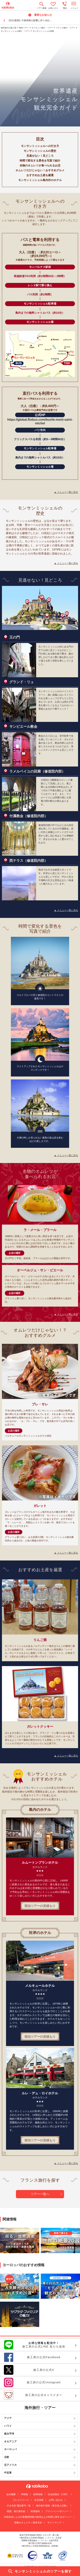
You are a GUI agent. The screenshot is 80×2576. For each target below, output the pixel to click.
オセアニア (10, 2441)
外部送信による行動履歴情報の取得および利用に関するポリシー (37, 2517)
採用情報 (38, 2494)
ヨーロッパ (10, 2449)
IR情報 (24, 2494)
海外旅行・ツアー (40, 2408)
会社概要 (11, 2494)
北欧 (6, 2457)
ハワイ (8, 2425)
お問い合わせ (56, 2500)
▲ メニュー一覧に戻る (66, 492)
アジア (8, 2418)
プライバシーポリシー (57, 2511)
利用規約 (35, 2511)
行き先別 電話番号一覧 (19, 2505)
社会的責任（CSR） (58, 2494)
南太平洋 (9, 2433)
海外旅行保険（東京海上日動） (52, 2505)
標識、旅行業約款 (16, 2511)
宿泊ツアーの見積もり (40, 1905)
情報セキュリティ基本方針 (28, 2522)
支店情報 (38, 2500)
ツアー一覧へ (40, 2194)
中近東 (8, 2472)
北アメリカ (10, 2464)
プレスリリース (21, 2500)
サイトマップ (54, 2522)
